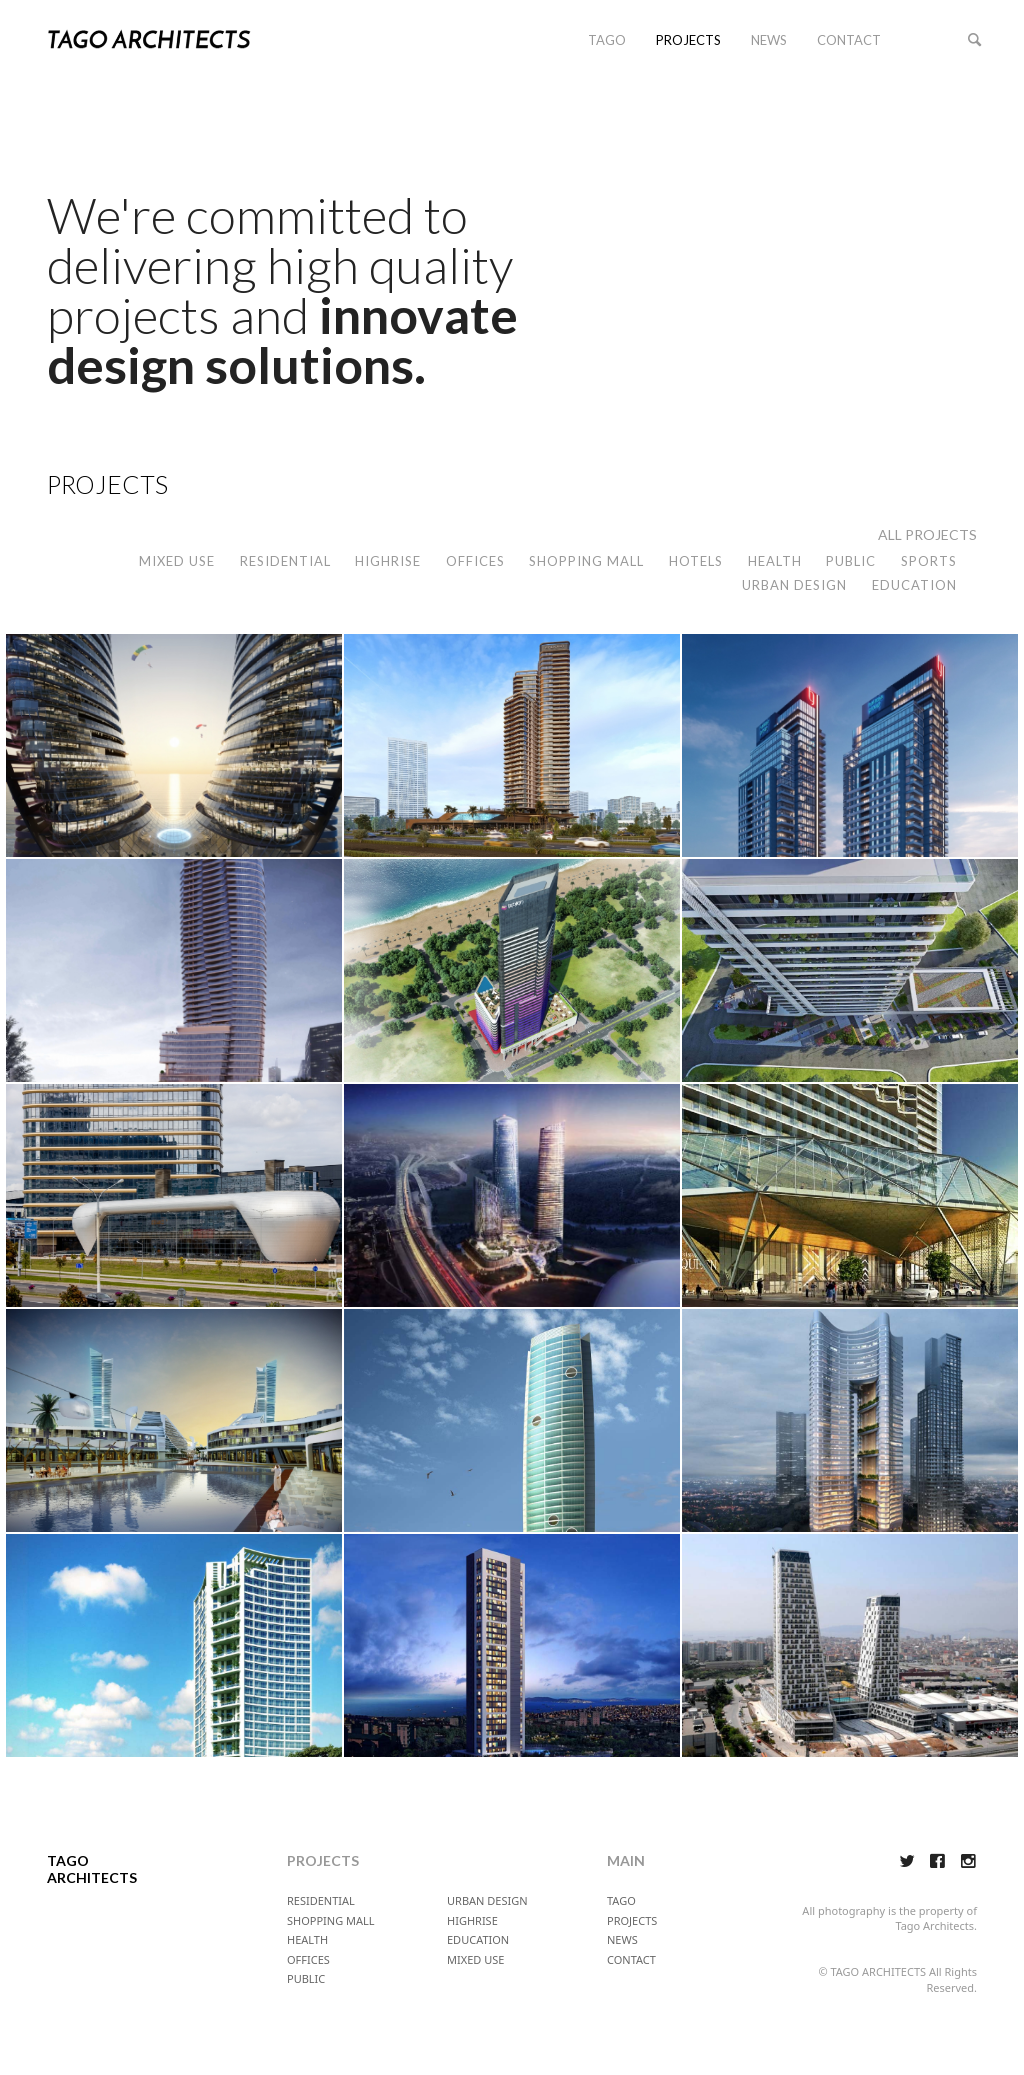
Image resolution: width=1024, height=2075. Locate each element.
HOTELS (696, 561)
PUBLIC (851, 561)
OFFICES (475, 561)
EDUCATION (914, 585)
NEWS (769, 40)
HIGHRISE (388, 561)
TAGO (607, 40)
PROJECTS (688, 40)
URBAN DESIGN (794, 585)
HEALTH (775, 561)
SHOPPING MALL (586, 561)
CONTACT (849, 40)
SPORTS (929, 561)
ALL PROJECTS (927, 534)
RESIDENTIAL (285, 561)
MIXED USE (177, 561)
